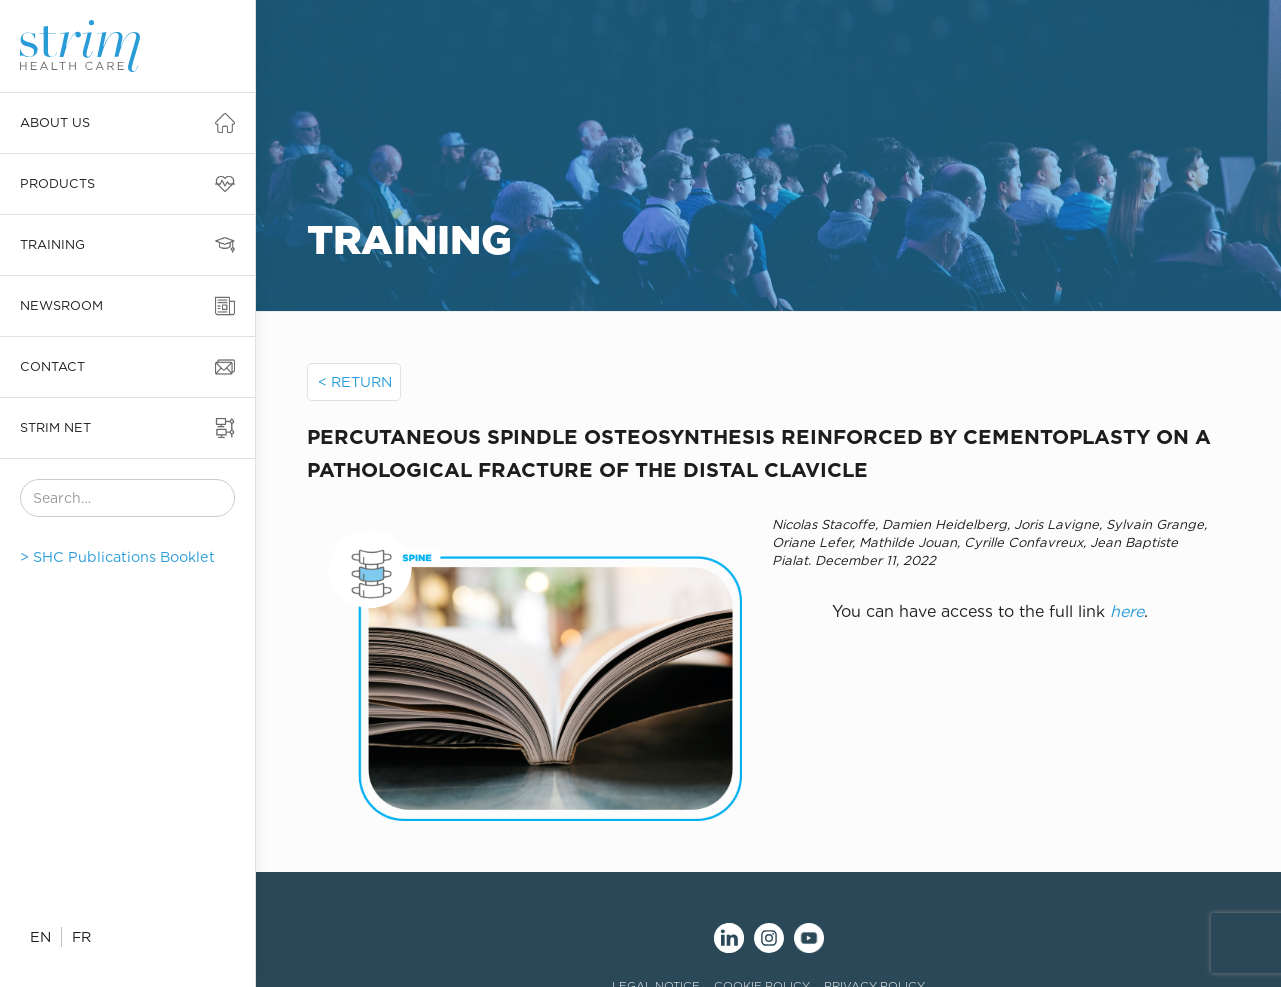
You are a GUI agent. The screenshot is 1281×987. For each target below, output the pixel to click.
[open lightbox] (524, 668)
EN (40, 936)
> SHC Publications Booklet (117, 556)
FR (81, 936)
